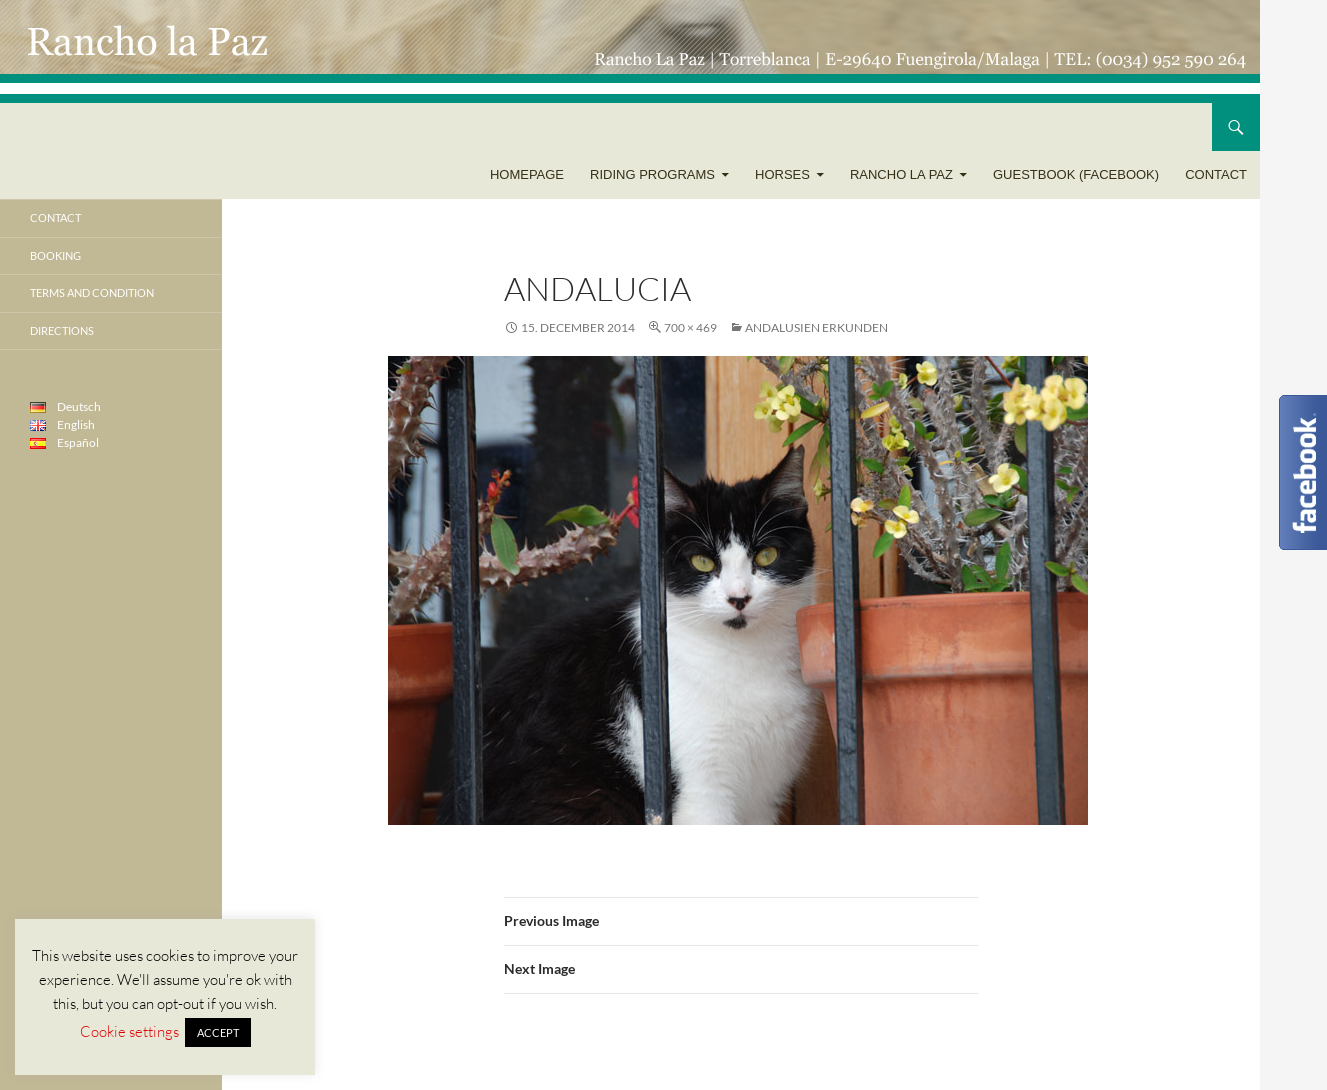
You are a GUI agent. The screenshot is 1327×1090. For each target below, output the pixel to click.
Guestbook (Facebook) (1076, 174)
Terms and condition (92, 292)
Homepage (527, 174)
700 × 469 (690, 327)
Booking (55, 255)
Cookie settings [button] (129, 1031)
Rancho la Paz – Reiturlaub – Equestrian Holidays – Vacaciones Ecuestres (317, 127)
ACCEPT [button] (218, 1032)
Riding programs (652, 174)
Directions (62, 330)
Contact (1216, 174)
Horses (782, 174)
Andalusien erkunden (816, 327)
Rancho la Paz (901, 174)
